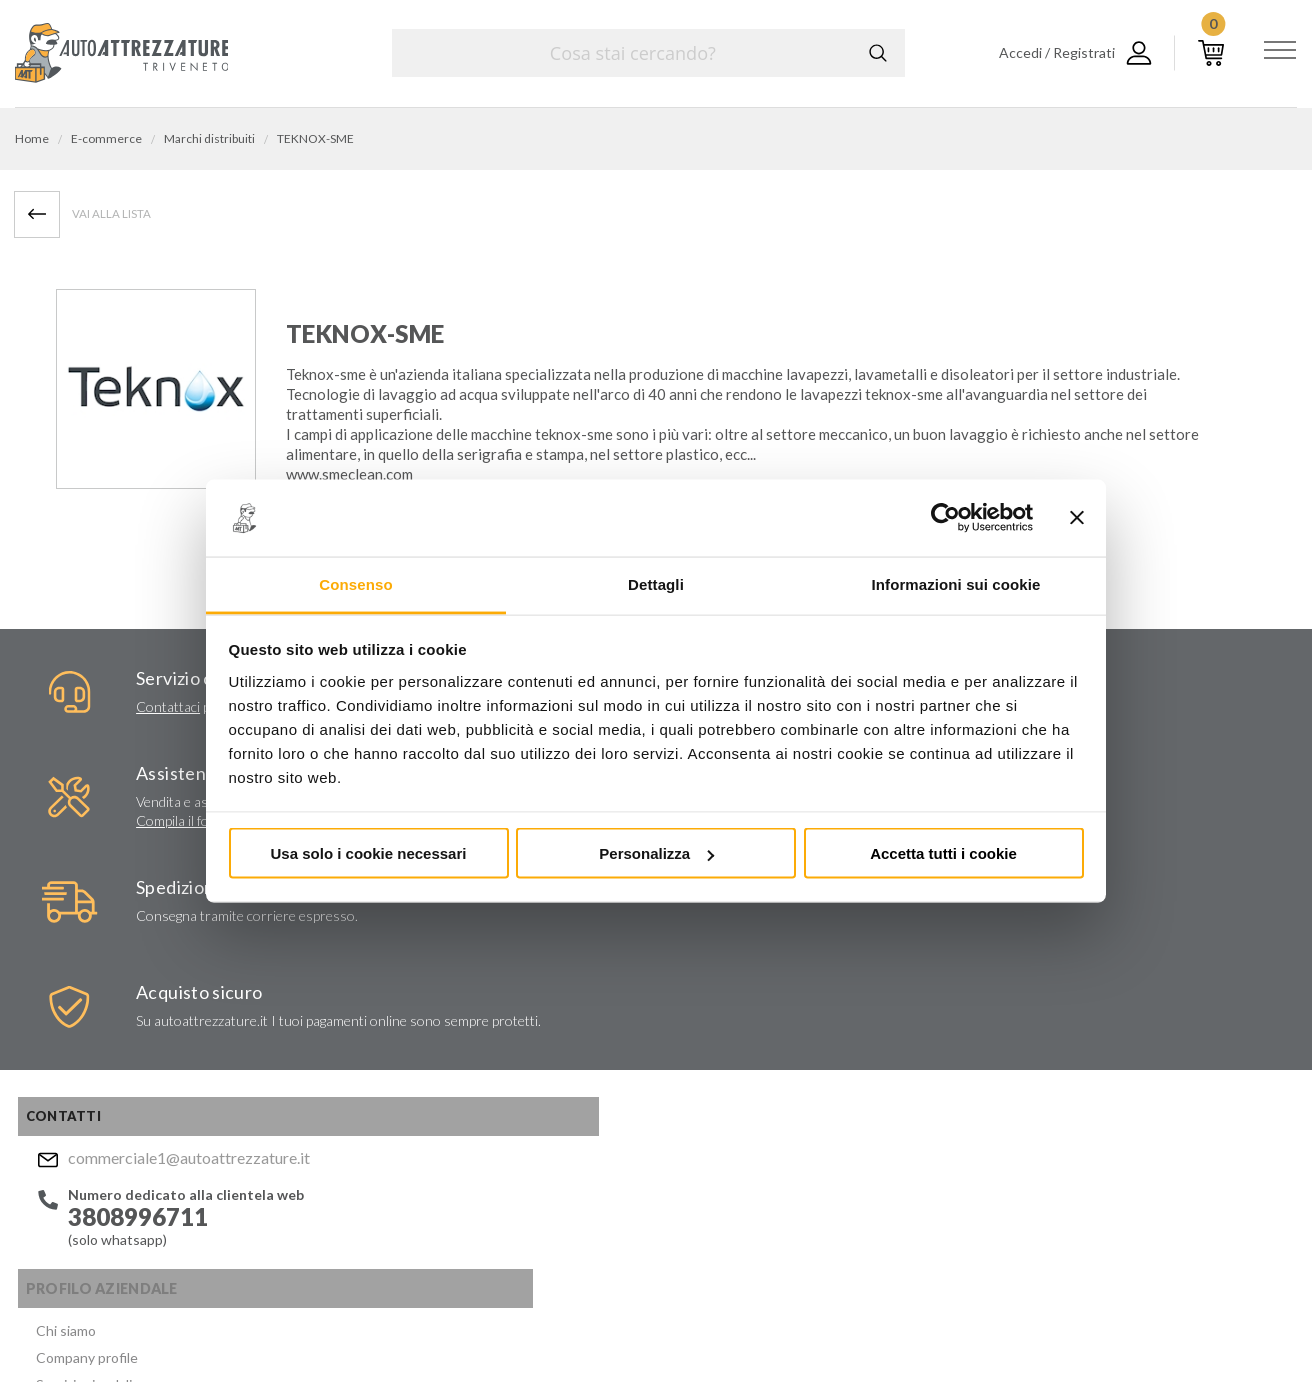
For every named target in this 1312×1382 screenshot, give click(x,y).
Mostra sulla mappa (1077, 1058)
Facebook (683, 1210)
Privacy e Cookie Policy (697, 1327)
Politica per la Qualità (357, 1054)
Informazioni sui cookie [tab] (956, 583)
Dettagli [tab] (656, 583)
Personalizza (656, 853)
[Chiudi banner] (1077, 518)
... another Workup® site (1224, 1330)
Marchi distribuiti (343, 1006)
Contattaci (102, 713)
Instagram (722, 1210)
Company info (528, 1327)
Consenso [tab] (355, 583)
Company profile (342, 934)
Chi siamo (321, 910)
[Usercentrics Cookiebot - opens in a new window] (945, 518)
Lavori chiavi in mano (354, 982)
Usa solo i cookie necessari (369, 853)
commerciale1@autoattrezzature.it (160, 913)
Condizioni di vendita (355, 1078)
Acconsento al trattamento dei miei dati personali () (799, 1104)
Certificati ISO (336, 1030)
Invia (909, 1054)
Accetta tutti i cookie (943, 853)
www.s (307, 478)
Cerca (875, 53)
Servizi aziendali (339, 958)
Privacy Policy (797, 1113)
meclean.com (371, 478)
